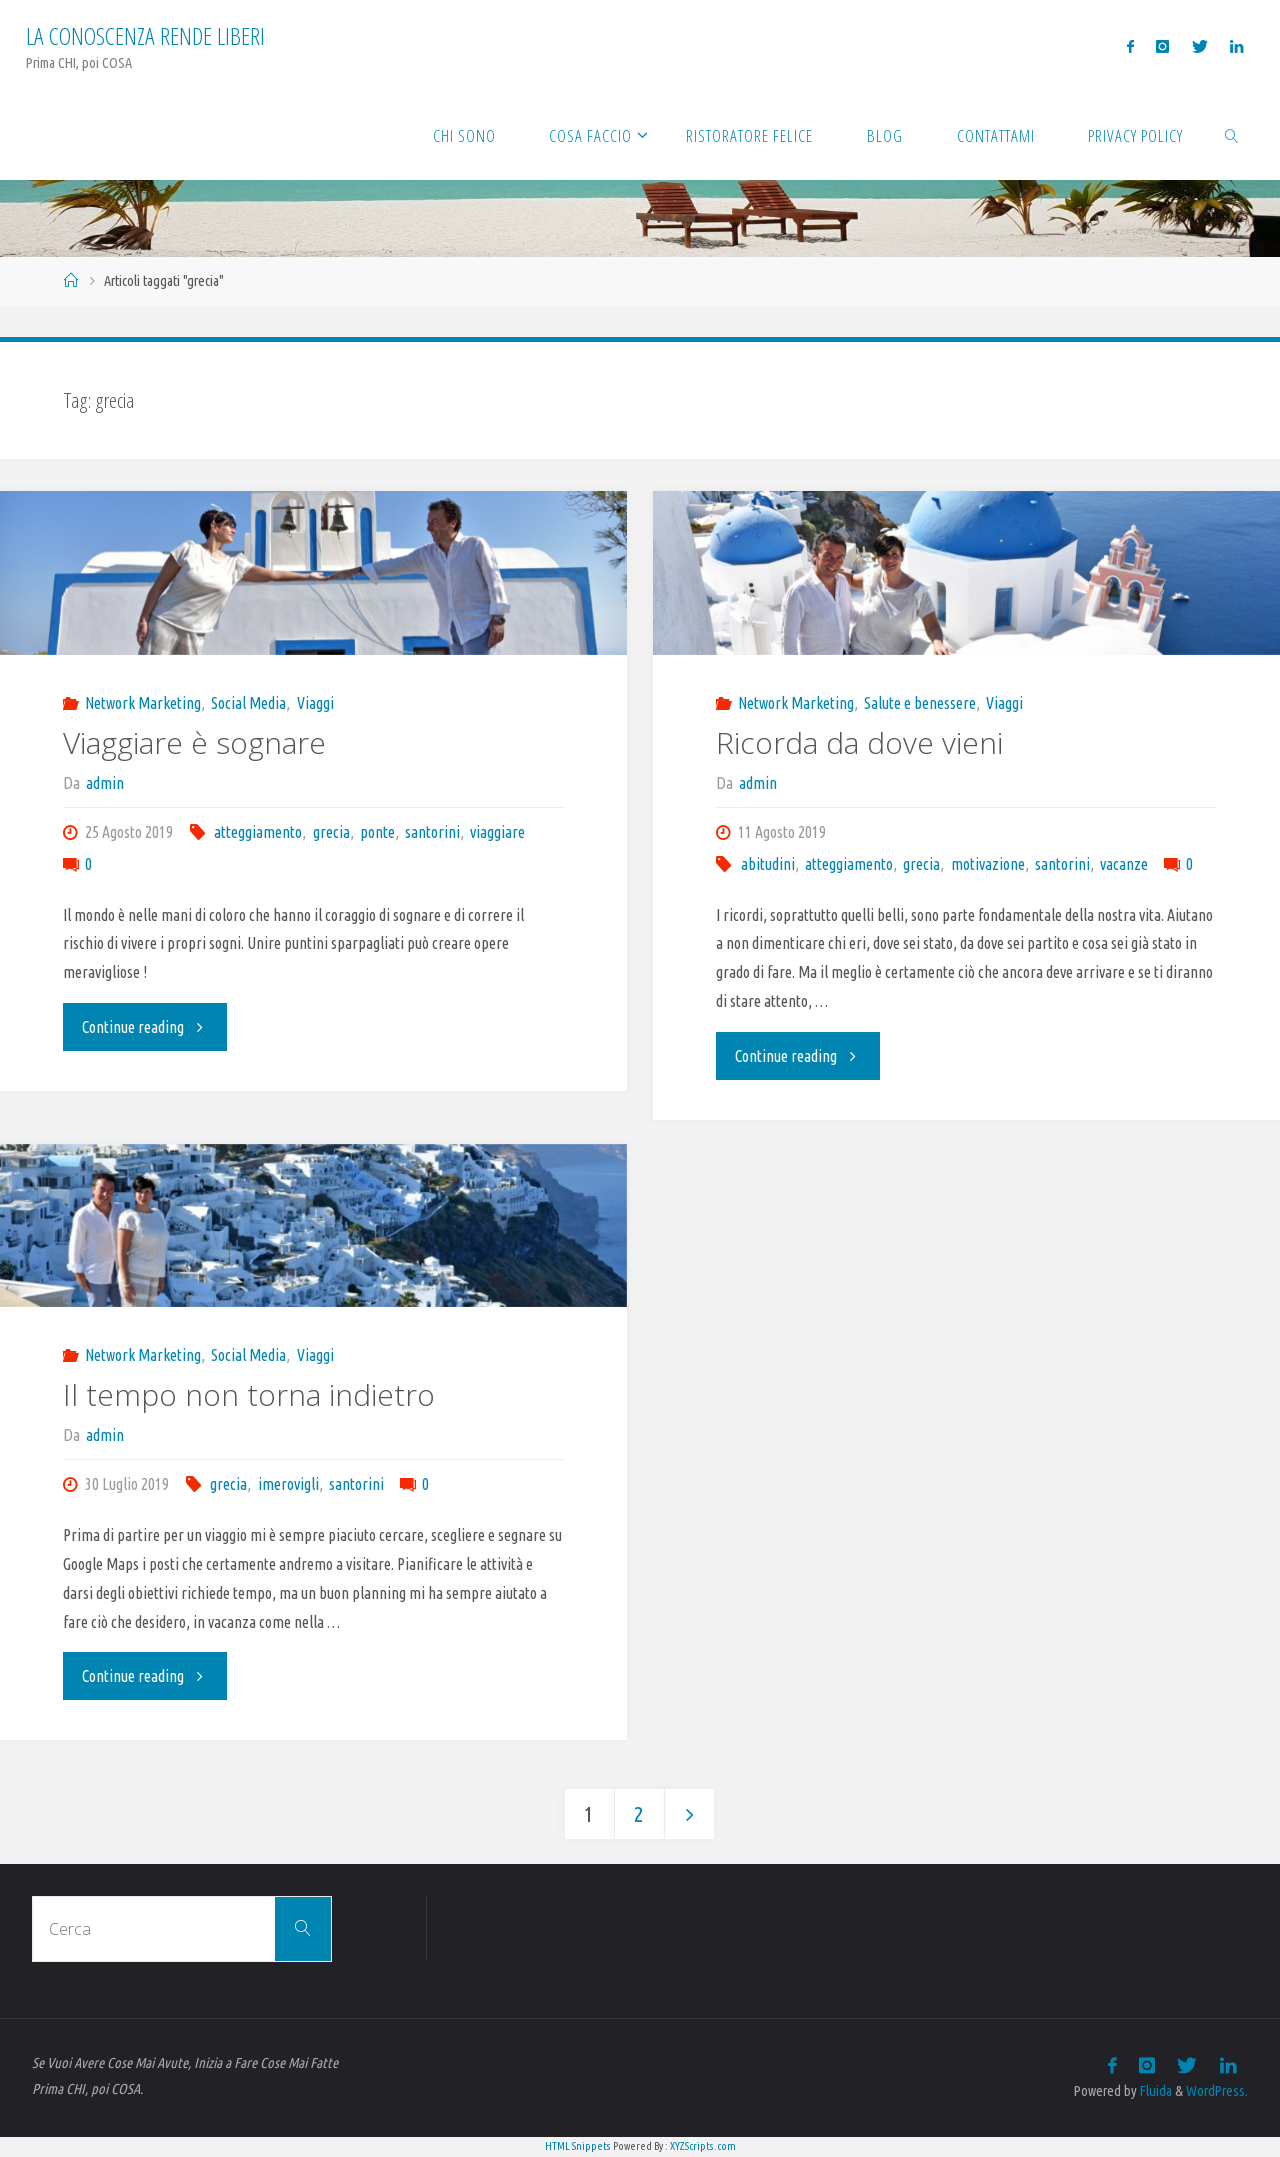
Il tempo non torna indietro (249, 1394)
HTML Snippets (578, 2146)
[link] (1232, 135)
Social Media (248, 703)
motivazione (988, 864)
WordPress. (1217, 2091)
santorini (432, 832)
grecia (331, 832)
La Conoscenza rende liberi (145, 35)
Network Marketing (143, 703)
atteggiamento (258, 832)
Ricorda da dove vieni (859, 742)
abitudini (768, 864)
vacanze (1124, 864)
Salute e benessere (920, 703)
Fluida (1154, 2091)
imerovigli (288, 1484)
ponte (377, 832)
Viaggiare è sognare (194, 742)
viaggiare (497, 832)
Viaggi (315, 703)
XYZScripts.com (703, 2146)
